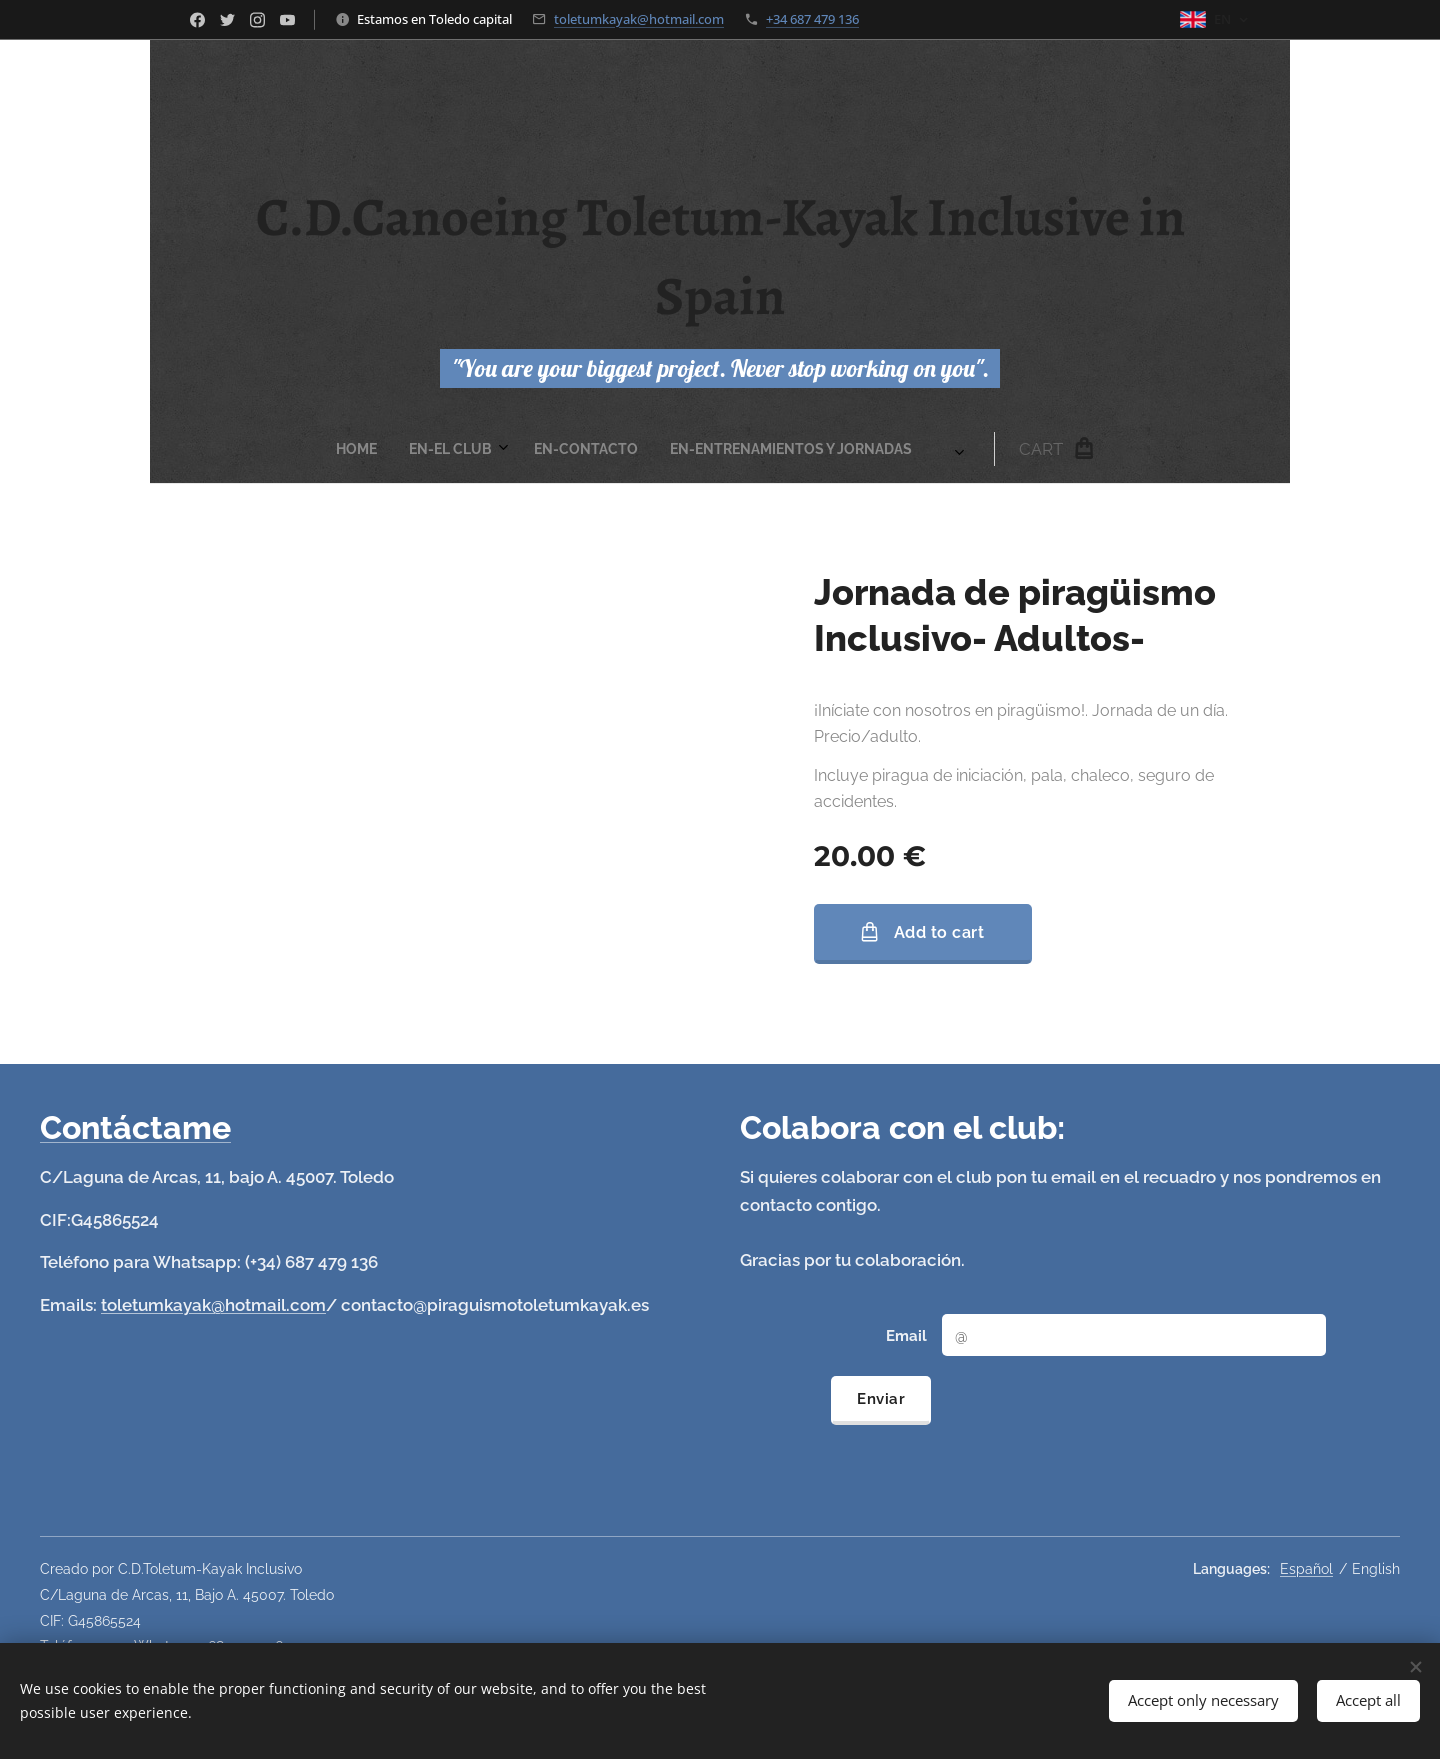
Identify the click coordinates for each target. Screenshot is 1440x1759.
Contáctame (135, 1127)
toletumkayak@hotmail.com (639, 19)
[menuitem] (490, 449)
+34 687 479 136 (812, 19)
